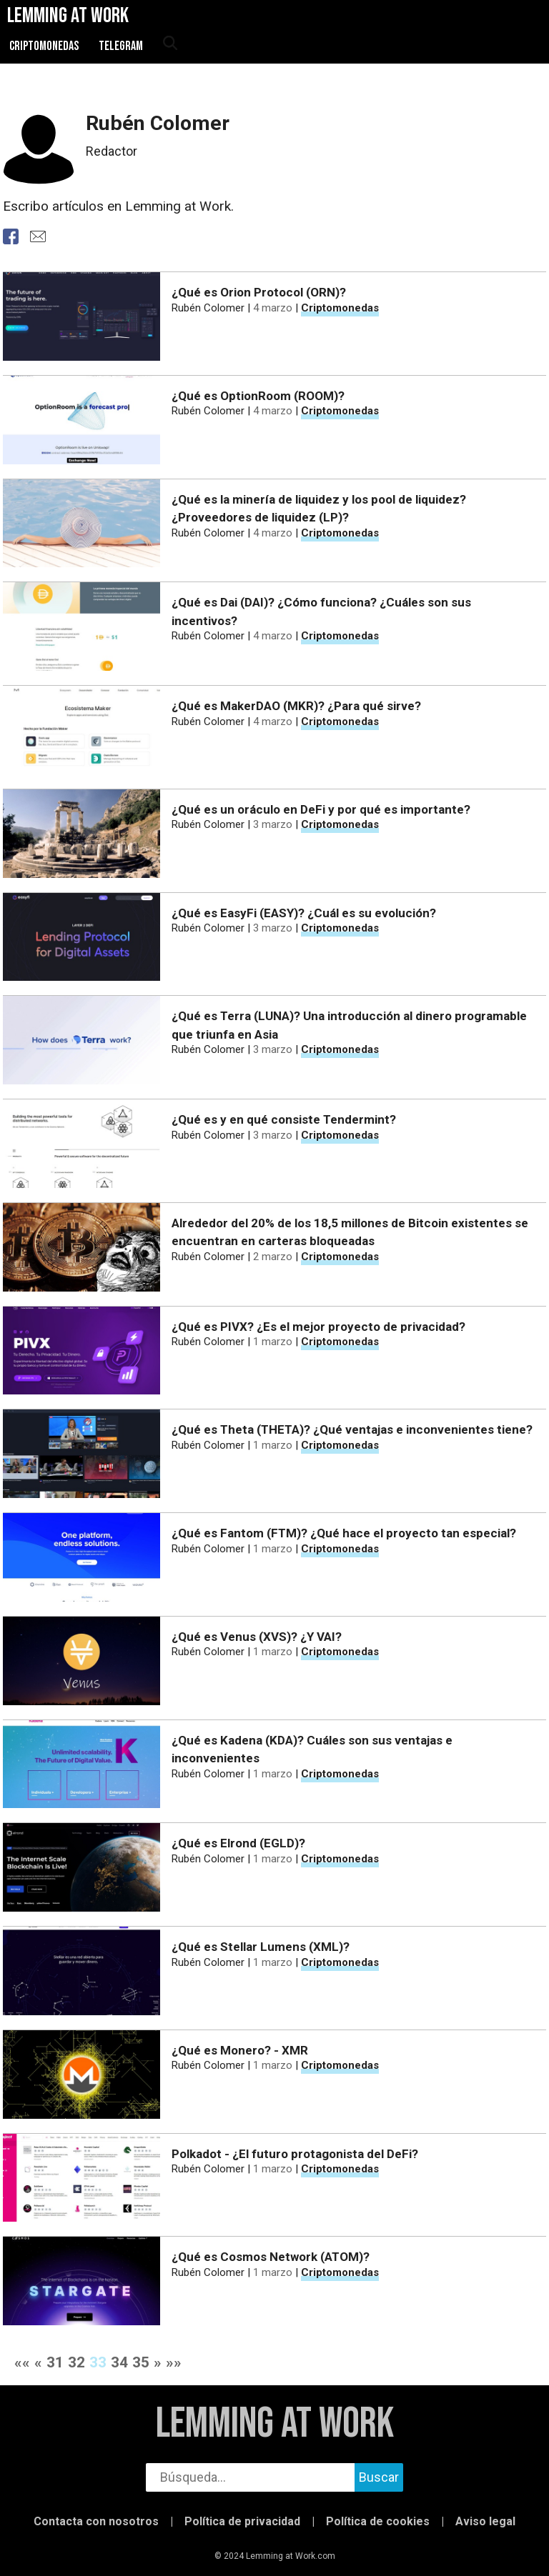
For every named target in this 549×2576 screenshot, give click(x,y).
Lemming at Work (275, 2424)
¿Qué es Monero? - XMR (240, 2050)
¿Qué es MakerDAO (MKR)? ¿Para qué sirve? (296, 706)
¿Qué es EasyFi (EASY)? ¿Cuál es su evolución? (304, 913)
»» (174, 2362)
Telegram (121, 46)
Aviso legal (485, 2521)
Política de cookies (378, 2521)
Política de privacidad (242, 2521)
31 (55, 2362)
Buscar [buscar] (379, 2477)
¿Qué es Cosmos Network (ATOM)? (271, 2257)
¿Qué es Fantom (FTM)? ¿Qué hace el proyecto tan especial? (344, 1533)
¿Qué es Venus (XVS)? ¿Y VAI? (257, 1636)
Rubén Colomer (208, 307)
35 (140, 2362)
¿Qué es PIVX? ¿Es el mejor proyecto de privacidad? (318, 1326)
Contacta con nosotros (96, 2521)
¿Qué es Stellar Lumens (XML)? (261, 1947)
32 (76, 2362)
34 (119, 2362)
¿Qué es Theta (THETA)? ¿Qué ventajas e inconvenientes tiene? (352, 1429)
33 (98, 2362)
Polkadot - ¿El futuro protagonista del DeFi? (295, 2154)
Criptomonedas (44, 46)
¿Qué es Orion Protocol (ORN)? (259, 292)
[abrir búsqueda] (169, 44)
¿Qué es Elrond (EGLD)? (238, 1843)
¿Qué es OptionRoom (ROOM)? (258, 396)
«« (22, 2362)
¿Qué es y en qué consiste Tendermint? (284, 1119)
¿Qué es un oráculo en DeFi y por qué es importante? (321, 809)
